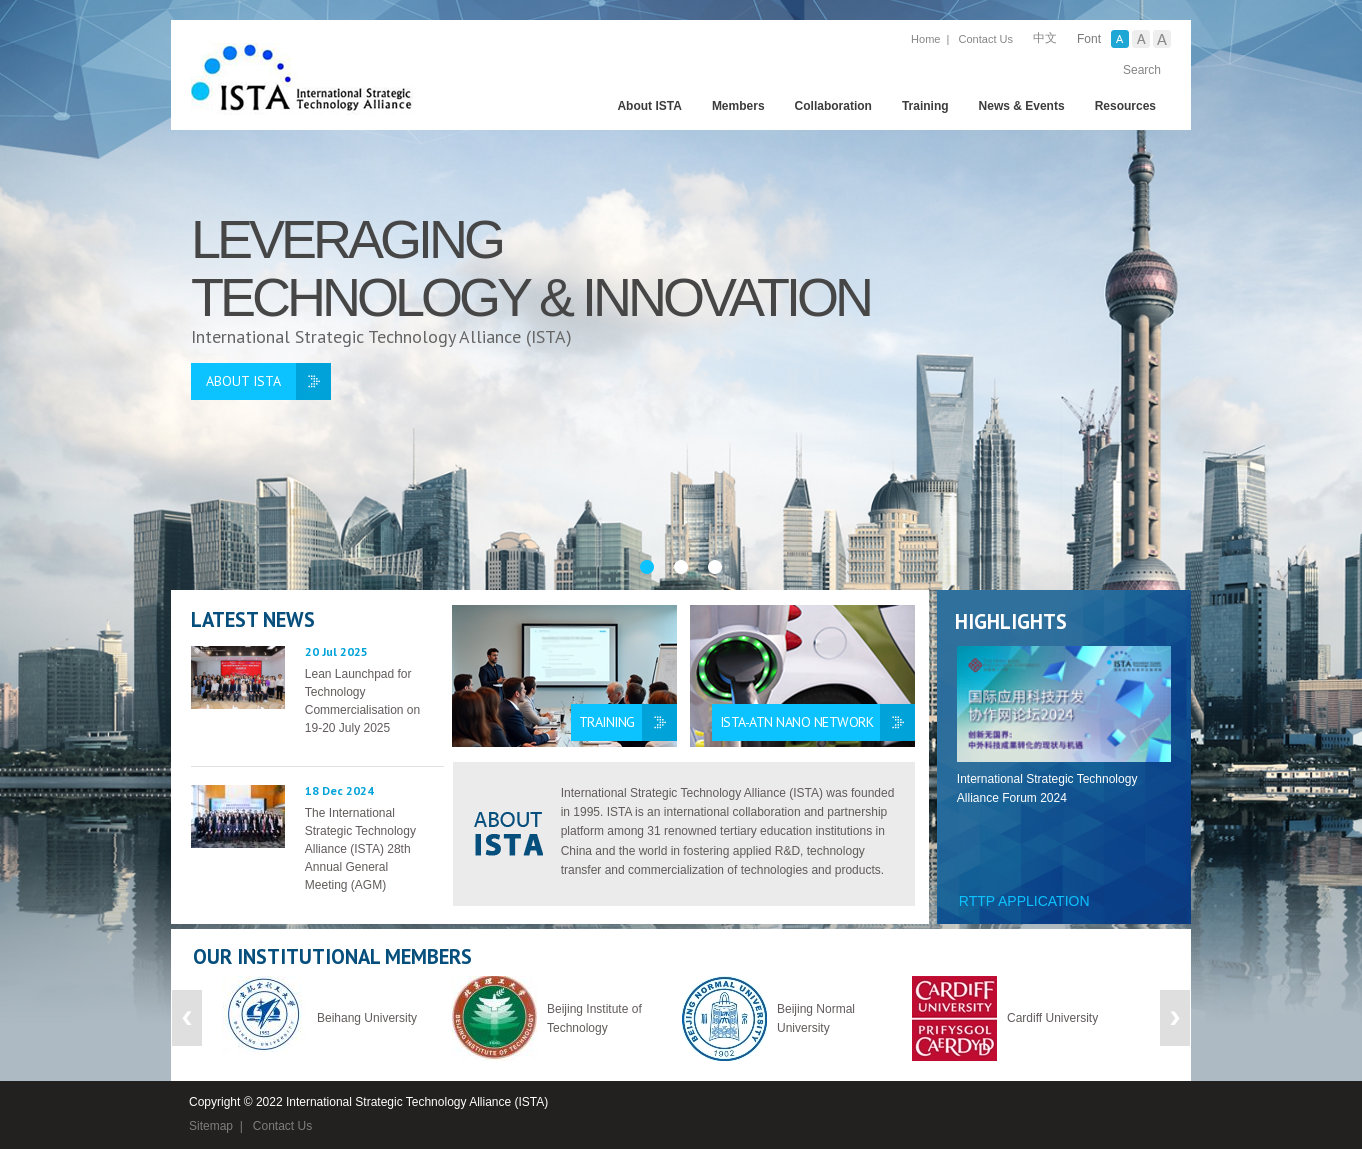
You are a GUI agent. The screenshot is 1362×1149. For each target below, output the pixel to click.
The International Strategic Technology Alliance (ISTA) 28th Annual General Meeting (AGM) (360, 849)
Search (1142, 70)
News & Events (1022, 106)
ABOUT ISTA (243, 381)
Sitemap (211, 1126)
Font (1089, 39)
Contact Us (986, 39)
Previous (187, 1018)
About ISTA (649, 106)
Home (925, 39)
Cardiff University (1052, 1018)
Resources (1125, 106)
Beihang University (367, 1018)
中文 (1045, 38)
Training (925, 106)
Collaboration (833, 106)
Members (738, 106)
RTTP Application (1024, 901)
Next (1175, 1018)
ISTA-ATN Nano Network (797, 722)
